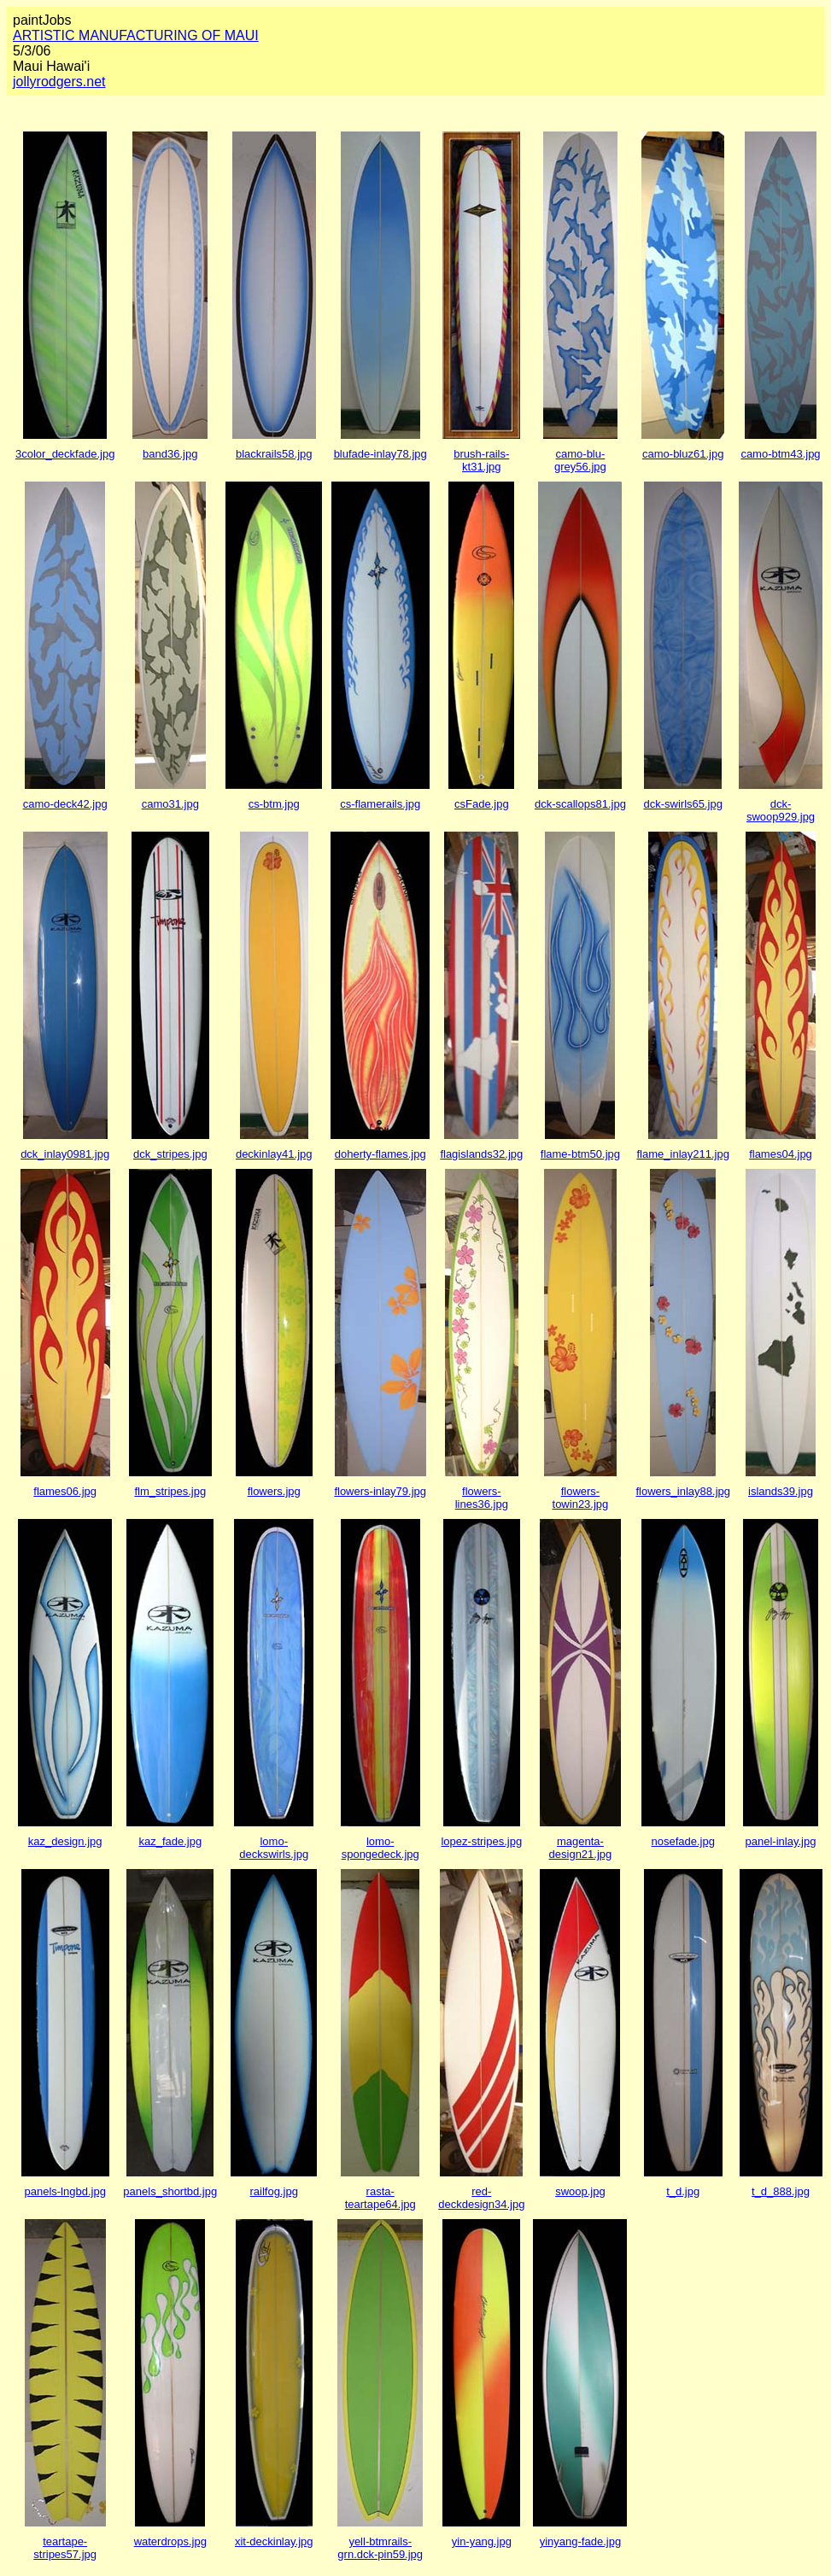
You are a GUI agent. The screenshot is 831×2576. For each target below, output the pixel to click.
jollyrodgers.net (59, 81)
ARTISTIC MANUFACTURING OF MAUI (136, 35)
